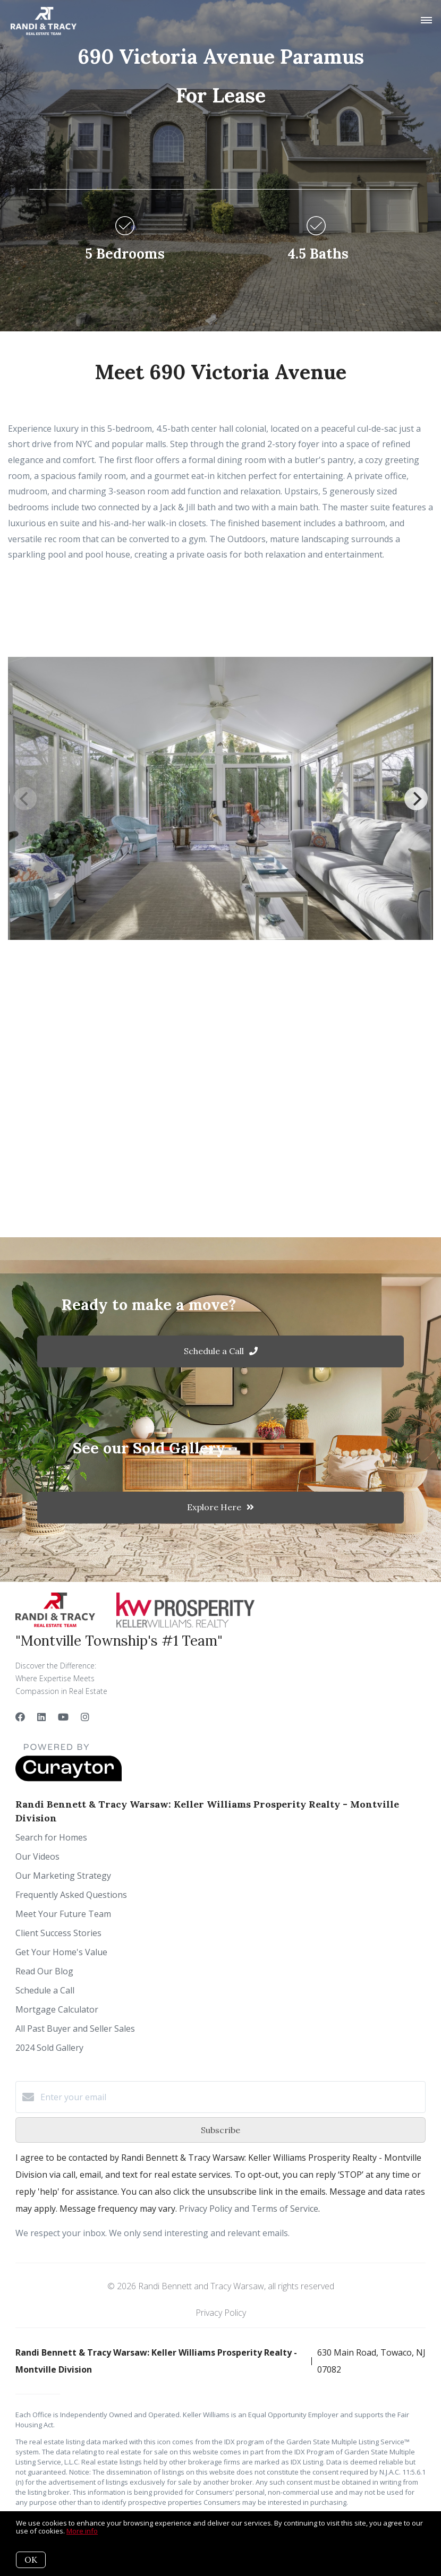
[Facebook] (20, 1716)
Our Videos (37, 1856)
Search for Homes (51, 1837)
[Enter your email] (231, 2097)
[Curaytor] (68, 1778)
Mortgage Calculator (56, 2009)
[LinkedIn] (41, 1716)
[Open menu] (426, 20)
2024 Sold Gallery (49, 2047)
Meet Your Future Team (63, 1914)
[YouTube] (63, 1716)
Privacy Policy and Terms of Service (248, 2208)
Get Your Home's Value (61, 1952)
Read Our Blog (44, 1971)
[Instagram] (85, 1716)
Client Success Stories (58, 1933)
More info (82, 2531)
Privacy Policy (221, 2312)
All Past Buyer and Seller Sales (75, 2028)
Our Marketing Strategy (63, 1875)
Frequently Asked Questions (71, 1895)
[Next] (416, 798)
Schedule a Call (44, 1990)
